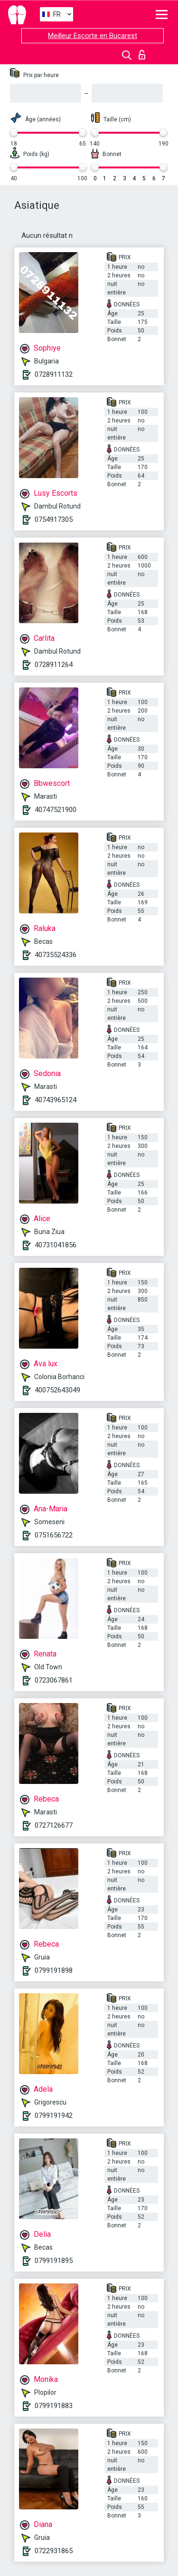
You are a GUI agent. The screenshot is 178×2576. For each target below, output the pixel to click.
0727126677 (54, 1825)
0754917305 (54, 519)
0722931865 (54, 2551)
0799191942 (54, 2115)
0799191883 (54, 2405)
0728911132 (54, 374)
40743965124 (55, 1100)
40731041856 (55, 1245)
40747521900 (55, 809)
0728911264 (54, 664)
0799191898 (54, 1970)
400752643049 (57, 1390)
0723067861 (54, 1680)
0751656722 (54, 1535)
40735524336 (55, 954)
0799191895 (54, 2260)
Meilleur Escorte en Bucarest (92, 35)
